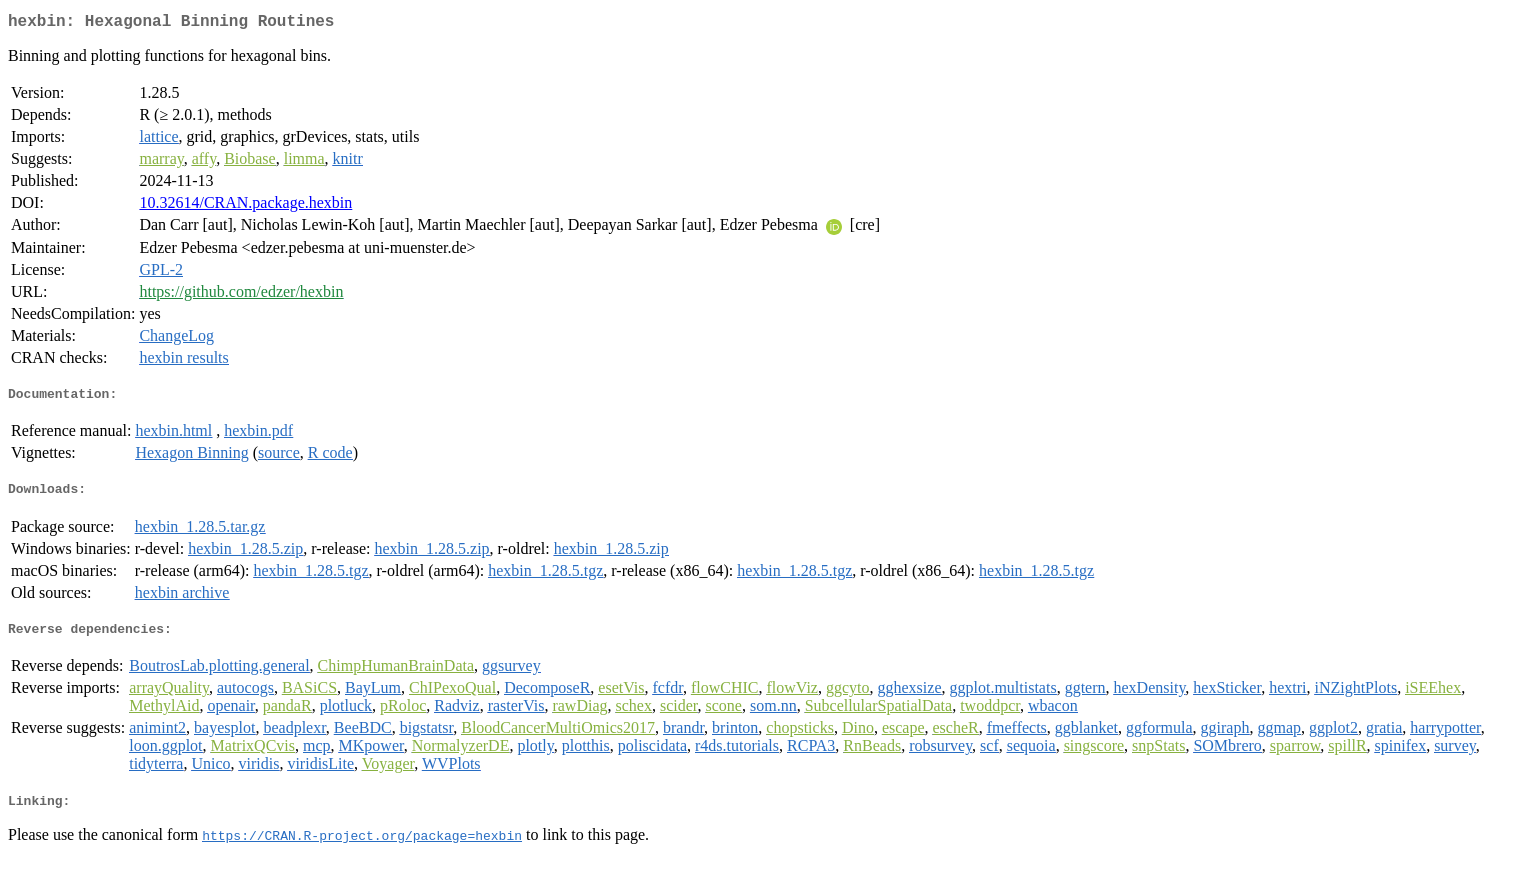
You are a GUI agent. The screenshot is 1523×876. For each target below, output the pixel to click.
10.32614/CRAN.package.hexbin (245, 206)
